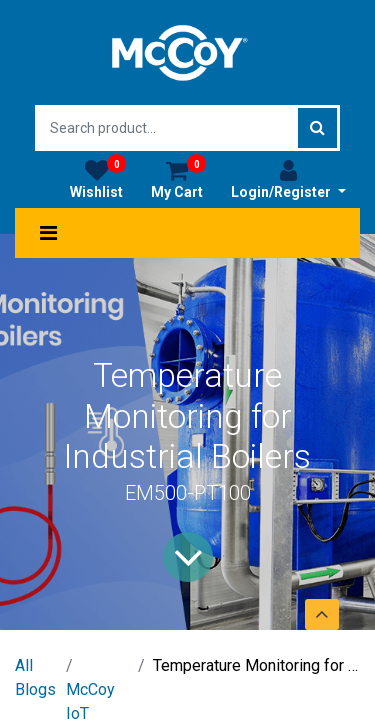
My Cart (178, 179)
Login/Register (288, 179)
